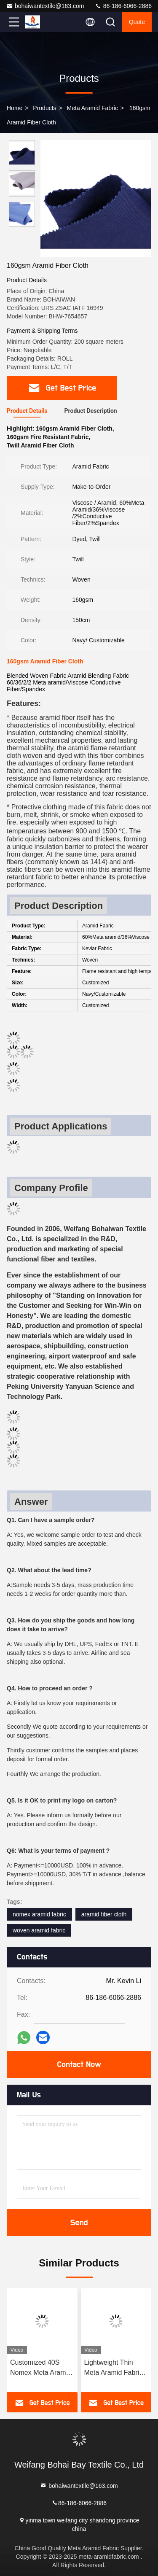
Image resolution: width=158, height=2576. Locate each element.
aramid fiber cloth (103, 1914)
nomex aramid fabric (39, 1914)
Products (44, 108)
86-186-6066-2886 (123, 6)
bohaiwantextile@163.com (45, 6)
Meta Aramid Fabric (92, 108)
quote (137, 22)
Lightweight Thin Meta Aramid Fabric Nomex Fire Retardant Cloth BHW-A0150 (113, 2368)
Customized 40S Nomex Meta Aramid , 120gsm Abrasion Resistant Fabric (40, 2368)
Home (14, 108)
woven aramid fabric (39, 1930)
